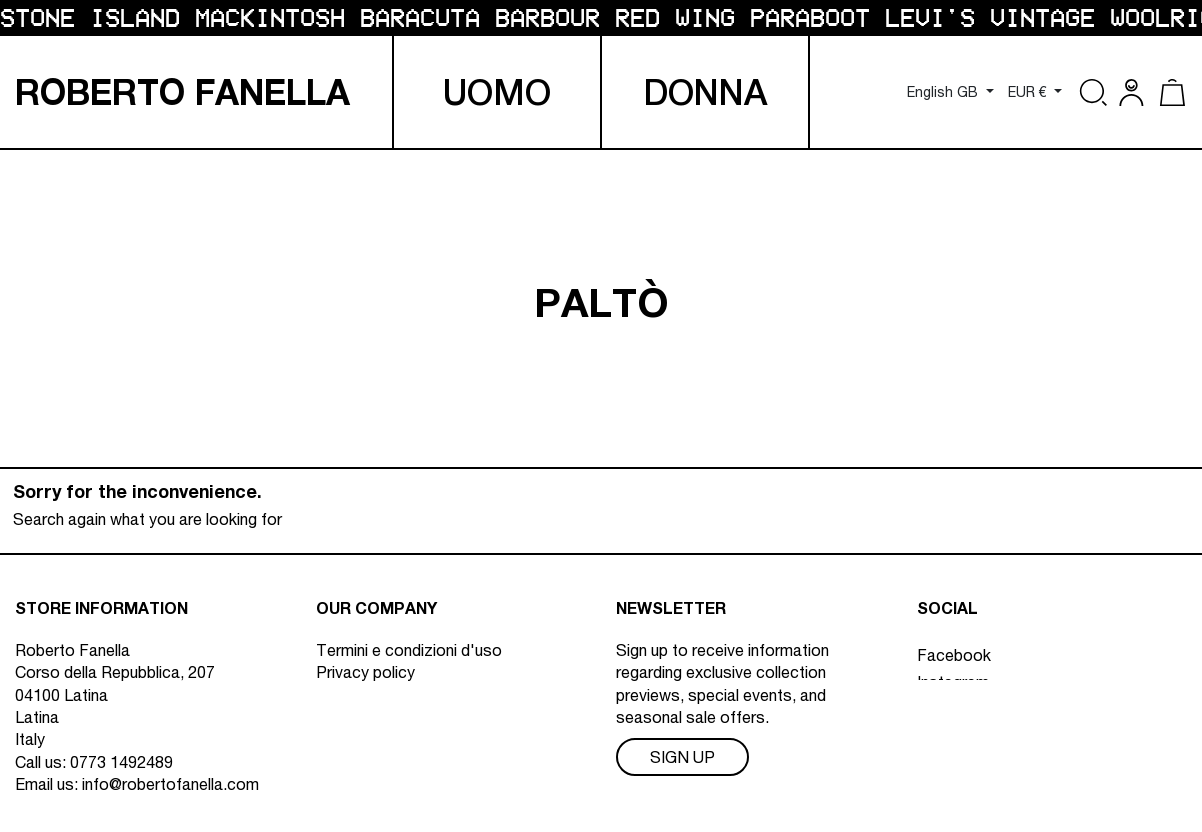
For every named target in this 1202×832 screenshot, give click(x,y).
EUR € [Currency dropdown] (1029, 92)
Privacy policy (365, 672)
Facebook (954, 650)
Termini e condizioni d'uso (409, 650)
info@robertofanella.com (170, 784)
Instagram (953, 677)
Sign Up (682, 757)
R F (182, 92)
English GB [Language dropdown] (944, 92)
